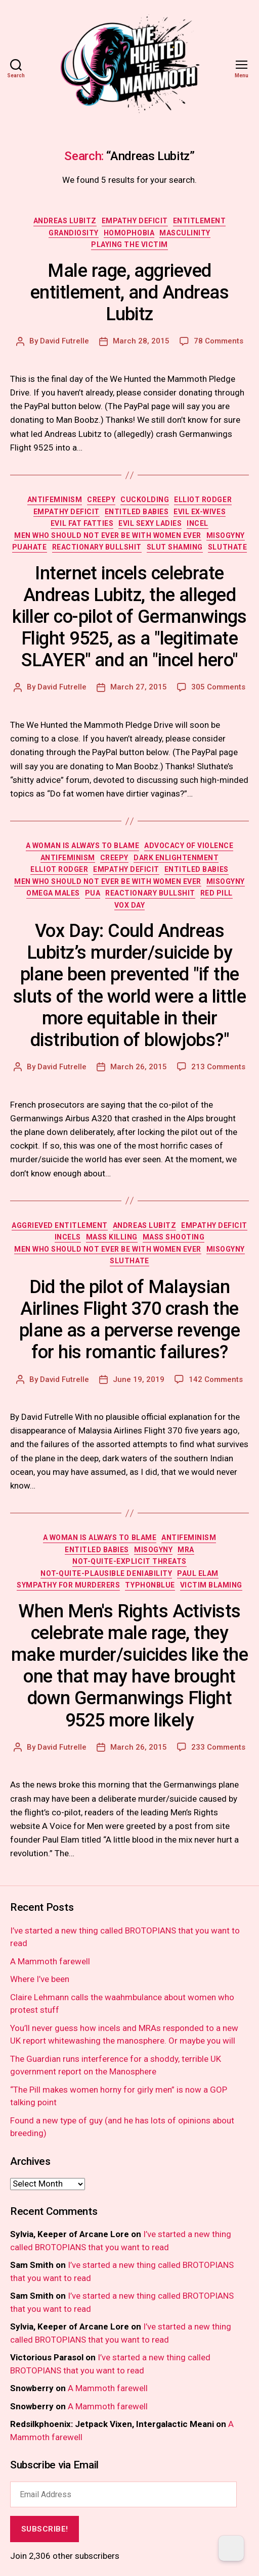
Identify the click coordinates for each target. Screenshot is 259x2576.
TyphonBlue (150, 1585)
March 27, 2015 (138, 686)
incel (197, 523)
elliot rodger (203, 500)
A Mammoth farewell (50, 1961)
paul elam (198, 1573)
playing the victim (129, 244)
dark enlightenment (176, 858)
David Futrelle (64, 340)
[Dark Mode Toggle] (231, 2548)
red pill (216, 893)
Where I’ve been (39, 1979)
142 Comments (216, 1379)
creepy (101, 500)
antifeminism (54, 500)
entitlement (199, 221)
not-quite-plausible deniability (106, 1573)
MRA (186, 1550)
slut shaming (175, 547)
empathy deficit (135, 221)
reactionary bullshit (97, 547)
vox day (129, 905)
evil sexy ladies (150, 523)
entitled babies (137, 512)
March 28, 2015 (141, 340)
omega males (53, 893)
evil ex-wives (200, 512)
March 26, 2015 (138, 1066)
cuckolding (144, 500)
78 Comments (218, 340)
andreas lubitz (65, 221)
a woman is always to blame (82, 845)
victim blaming (211, 1585)
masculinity (184, 233)
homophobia (129, 233)
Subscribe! (44, 2529)
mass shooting (174, 1237)
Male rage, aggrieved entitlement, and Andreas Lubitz (129, 292)
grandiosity (74, 233)
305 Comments (218, 686)
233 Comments (218, 1747)
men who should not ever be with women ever (107, 535)
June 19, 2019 (138, 1379)
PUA (93, 893)
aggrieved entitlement (60, 1225)
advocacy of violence (188, 845)
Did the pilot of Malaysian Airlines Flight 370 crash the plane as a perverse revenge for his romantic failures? (129, 1319)
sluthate (227, 547)
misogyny (225, 535)
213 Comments (218, 1066)
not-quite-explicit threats (129, 1561)
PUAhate (29, 547)
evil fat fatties (82, 523)
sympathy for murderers (68, 1585)
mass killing (112, 1237)
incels (68, 1237)
